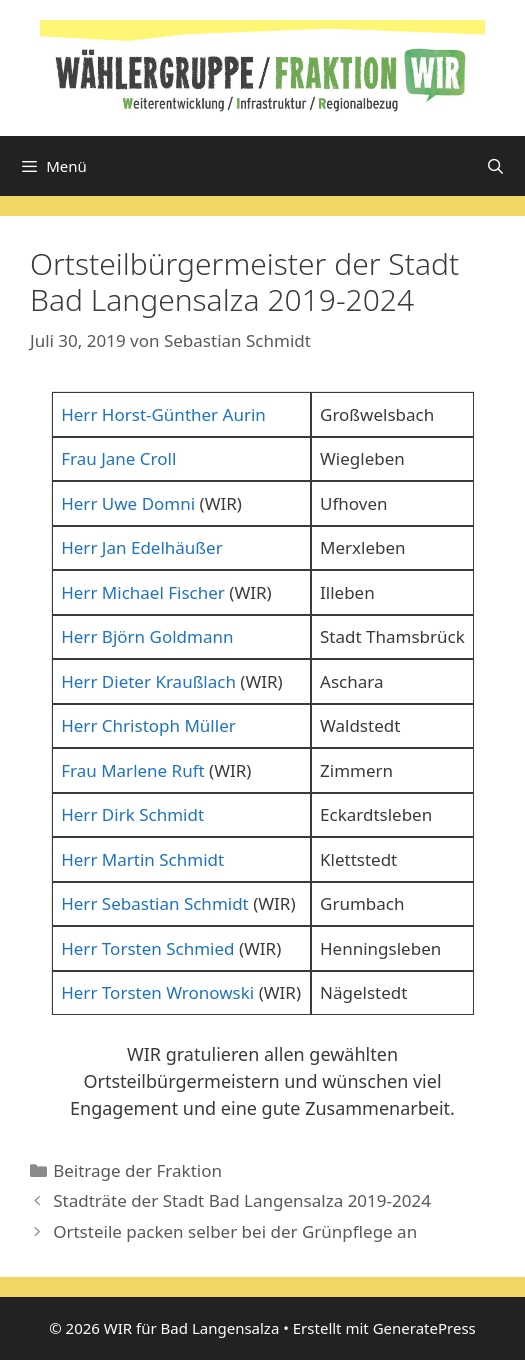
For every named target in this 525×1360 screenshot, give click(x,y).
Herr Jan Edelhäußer (142, 547)
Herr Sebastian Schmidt (155, 903)
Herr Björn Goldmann (147, 636)
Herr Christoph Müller (148, 725)
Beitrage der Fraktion (137, 1170)
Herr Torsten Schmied (147, 948)
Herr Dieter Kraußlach (148, 681)
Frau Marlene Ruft (133, 770)
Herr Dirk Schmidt (132, 814)
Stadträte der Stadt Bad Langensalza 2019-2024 (242, 1200)
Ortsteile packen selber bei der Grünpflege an (235, 1231)
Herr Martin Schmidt (142, 859)
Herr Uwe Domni (128, 503)
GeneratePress (424, 1328)
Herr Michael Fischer (143, 592)
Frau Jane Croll (118, 458)
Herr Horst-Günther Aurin (163, 414)
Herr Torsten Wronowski (157, 992)
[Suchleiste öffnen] (495, 166)
